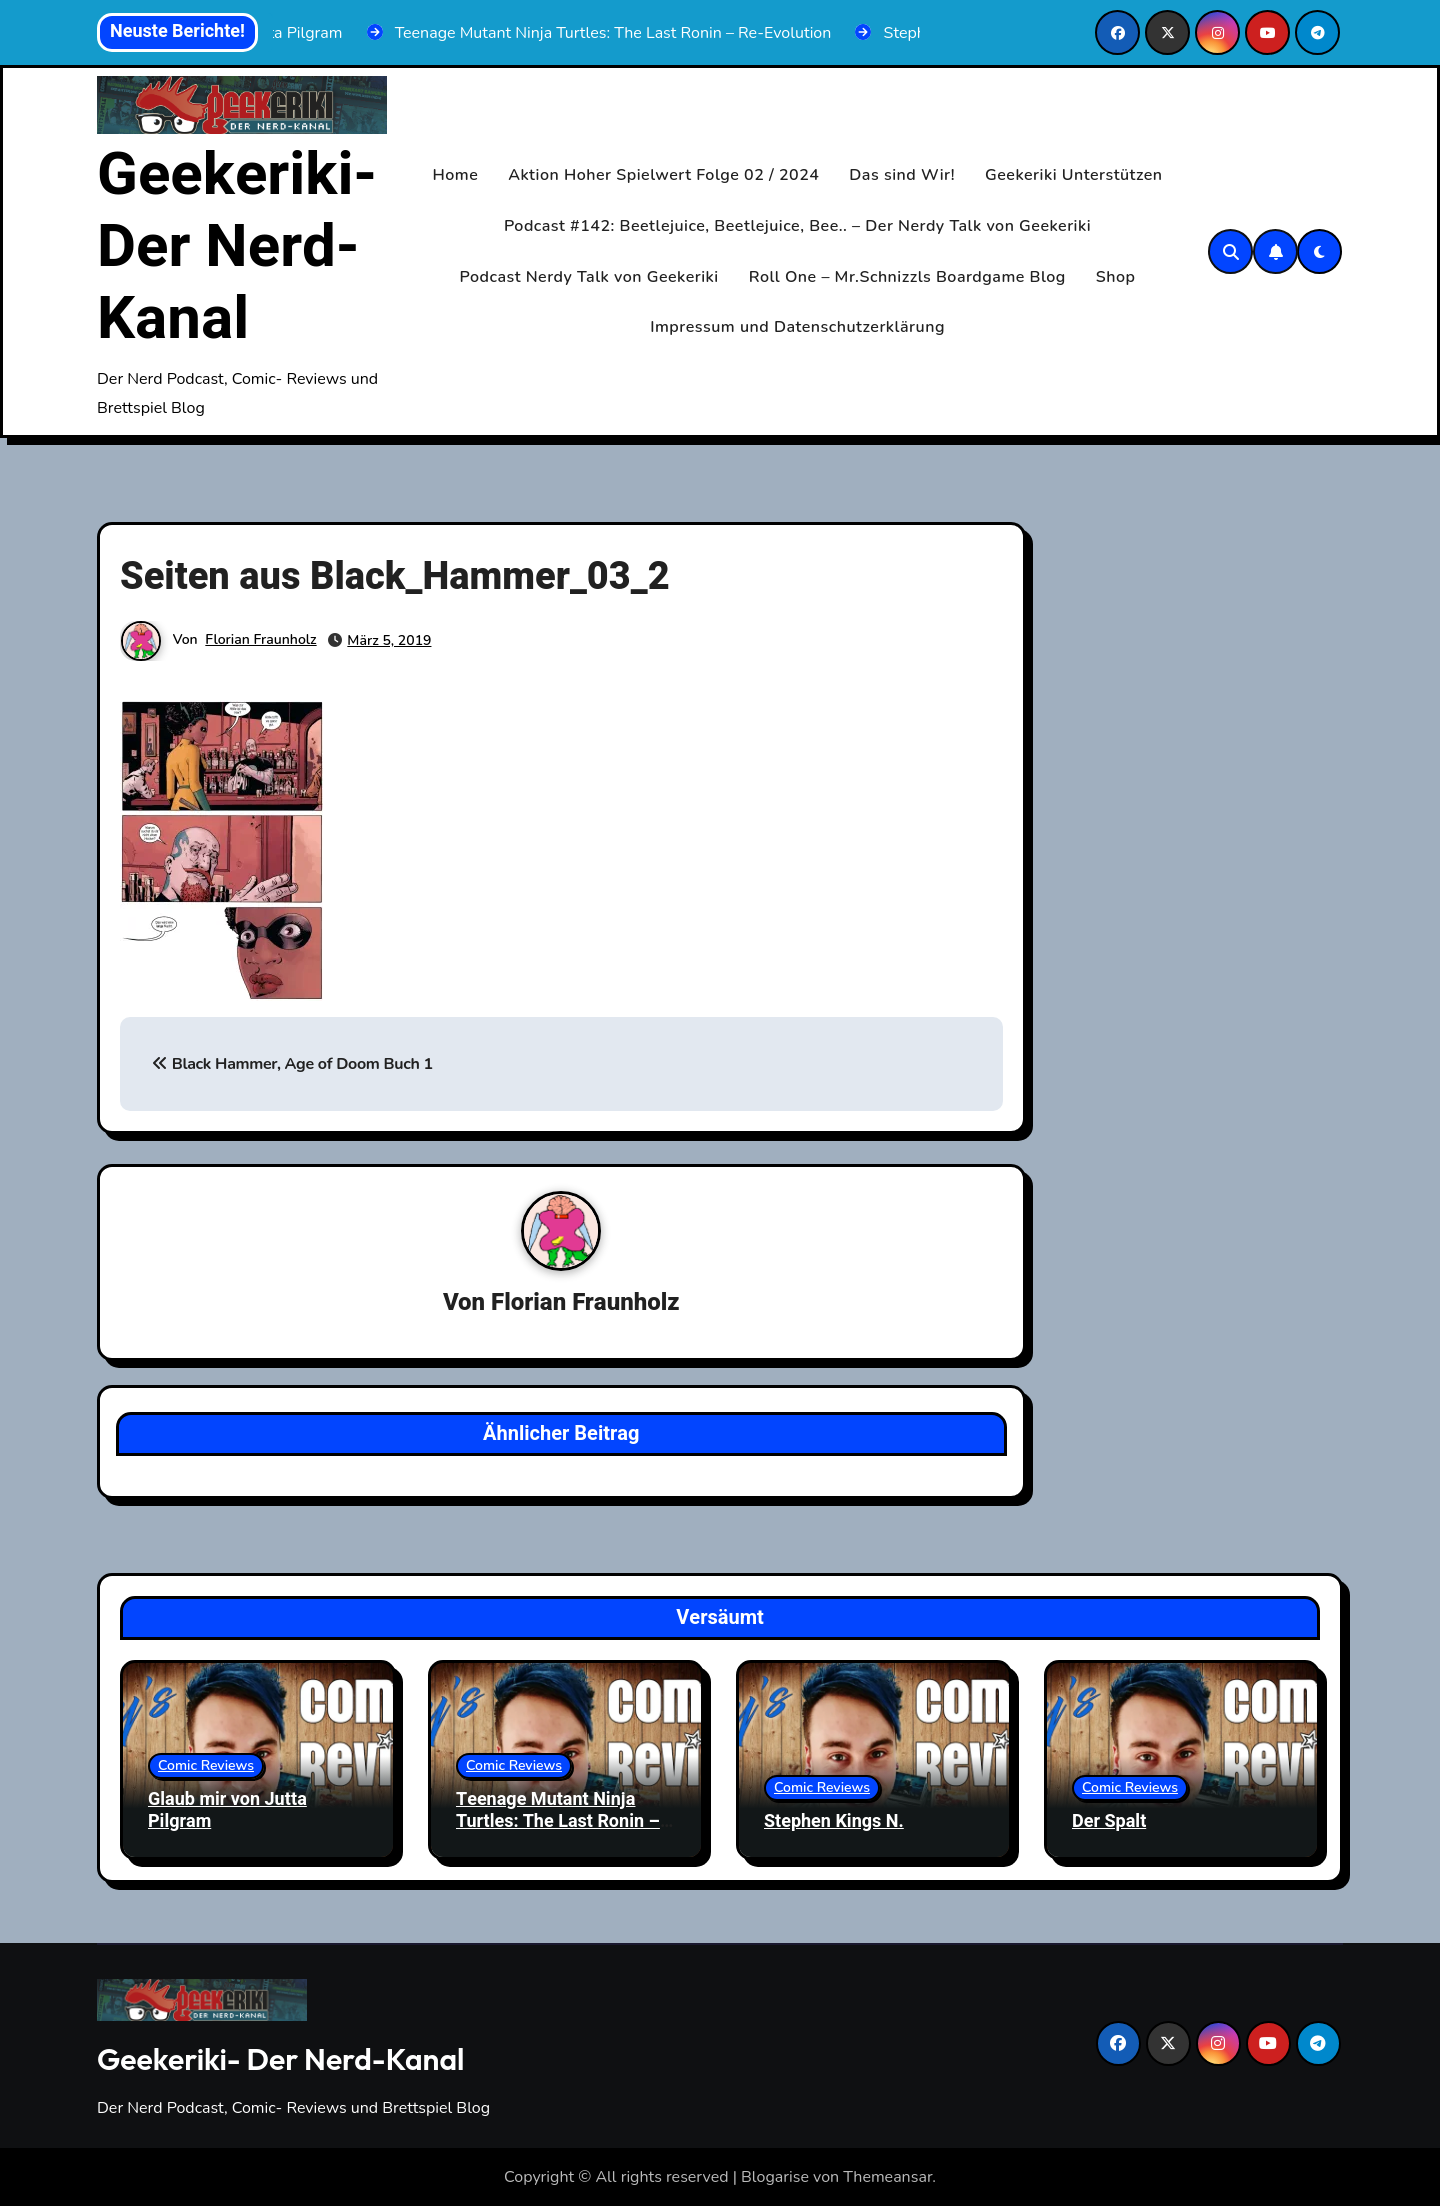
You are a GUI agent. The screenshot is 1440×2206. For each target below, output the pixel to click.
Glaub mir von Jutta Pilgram (227, 1810)
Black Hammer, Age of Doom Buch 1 (292, 1064)
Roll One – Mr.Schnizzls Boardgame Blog (907, 277)
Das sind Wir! (902, 175)
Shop (1116, 277)
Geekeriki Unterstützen (1074, 175)
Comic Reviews (206, 1765)
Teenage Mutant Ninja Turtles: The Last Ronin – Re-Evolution (558, 1821)
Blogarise (775, 2177)
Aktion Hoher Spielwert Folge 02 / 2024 (663, 175)
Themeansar (887, 2177)
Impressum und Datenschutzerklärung (797, 327)
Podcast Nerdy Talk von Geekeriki (589, 277)
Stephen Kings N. (834, 1821)
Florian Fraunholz (260, 639)
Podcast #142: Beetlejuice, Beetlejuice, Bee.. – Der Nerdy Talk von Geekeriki (797, 226)
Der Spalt (1109, 1821)
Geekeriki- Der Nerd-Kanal (237, 247)
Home (456, 175)
